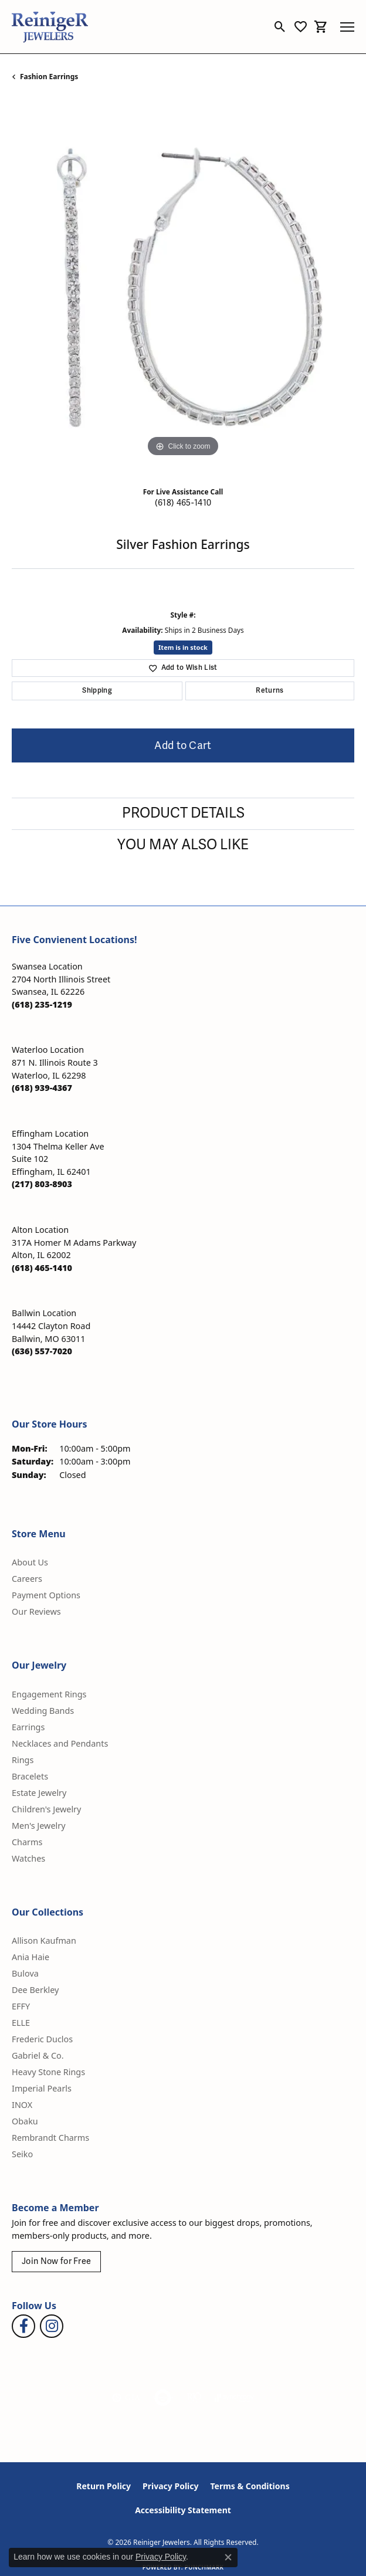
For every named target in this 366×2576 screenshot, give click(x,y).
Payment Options (46, 1595)
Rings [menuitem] (22, 1759)
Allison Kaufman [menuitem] (44, 1940)
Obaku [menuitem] (25, 2121)
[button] (280, 27)
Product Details (183, 813)
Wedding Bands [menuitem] (43, 1710)
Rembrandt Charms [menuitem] (50, 2137)
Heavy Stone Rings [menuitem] (48, 2071)
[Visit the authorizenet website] (163, 2397)
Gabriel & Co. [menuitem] (38, 2055)
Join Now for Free (56, 2261)
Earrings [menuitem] (28, 1727)
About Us (30, 1562)
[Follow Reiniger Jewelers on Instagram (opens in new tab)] (51, 2326)
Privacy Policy (170, 2486)
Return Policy (103, 2486)
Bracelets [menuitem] (30, 1776)
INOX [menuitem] (22, 2104)
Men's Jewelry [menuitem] (39, 1825)
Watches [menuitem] (28, 1858)
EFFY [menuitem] (21, 2006)
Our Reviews (36, 1611)
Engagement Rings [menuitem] (49, 1694)
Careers (27, 1578)
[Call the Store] (42, 1004)
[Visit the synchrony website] (234, 2397)
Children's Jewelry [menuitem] (46, 1809)
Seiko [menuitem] (22, 2154)
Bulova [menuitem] (25, 1973)
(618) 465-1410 (183, 503)
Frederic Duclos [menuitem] (42, 2039)
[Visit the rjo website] (194, 2397)
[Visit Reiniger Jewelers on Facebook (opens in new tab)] (23, 2326)
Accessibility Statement (183, 2510)
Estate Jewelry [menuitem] (39, 1792)
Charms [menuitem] (27, 1842)
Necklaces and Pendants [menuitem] (60, 1743)
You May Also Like (183, 844)
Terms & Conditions (249, 2486)
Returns (269, 690)
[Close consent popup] (228, 2557)
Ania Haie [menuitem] (30, 1956)
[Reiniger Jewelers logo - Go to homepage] (50, 26)
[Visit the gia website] (126, 2397)
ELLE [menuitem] (21, 2022)
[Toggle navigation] (347, 27)
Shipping (97, 690)
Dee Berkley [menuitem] (35, 1989)
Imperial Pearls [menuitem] (42, 2088)
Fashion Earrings (49, 77)
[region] (183, 288)
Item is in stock (183, 647)
